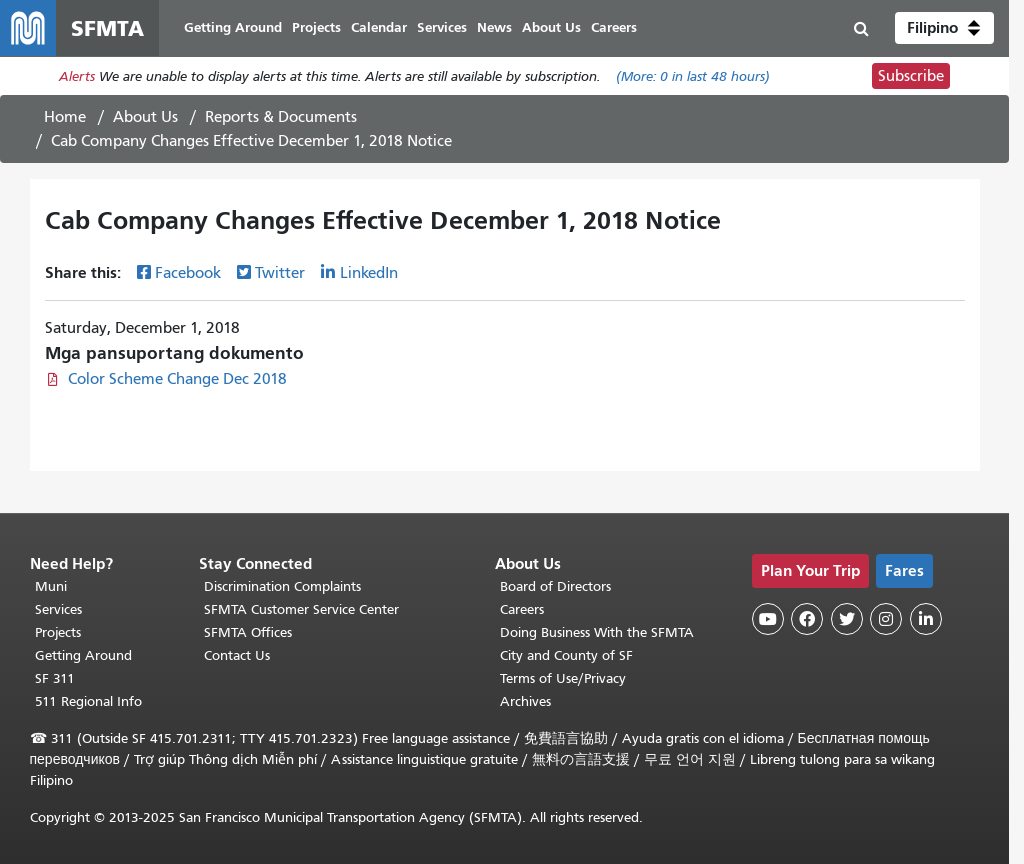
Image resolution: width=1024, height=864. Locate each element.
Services (58, 609)
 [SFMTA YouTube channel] (768, 619)
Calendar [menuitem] (379, 27)
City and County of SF (566, 655)
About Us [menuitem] (551, 27)
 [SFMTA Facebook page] (807, 619)
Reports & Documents (281, 117)
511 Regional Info (88, 701)
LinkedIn (369, 273)
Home (65, 117)
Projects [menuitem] (316, 27)
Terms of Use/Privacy (563, 678)
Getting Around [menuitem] (233, 27)
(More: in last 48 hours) (693, 76)
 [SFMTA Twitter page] (847, 619)
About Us (145, 117)
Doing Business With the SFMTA (597, 632)
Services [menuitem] (442, 27)
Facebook (188, 273)
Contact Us (237, 655)
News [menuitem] (494, 27)
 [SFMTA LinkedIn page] (926, 619)
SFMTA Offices (248, 632)
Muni (51, 586)
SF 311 (55, 678)
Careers (522, 609)
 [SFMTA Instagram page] (886, 619)
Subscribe (911, 76)
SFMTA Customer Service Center (301, 609)
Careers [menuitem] (614, 27)
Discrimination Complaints (282, 586)
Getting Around (83, 655)
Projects (58, 632)
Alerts (77, 76)
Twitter (280, 273)
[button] (944, 28)
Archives (525, 701)
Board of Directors (555, 586)
